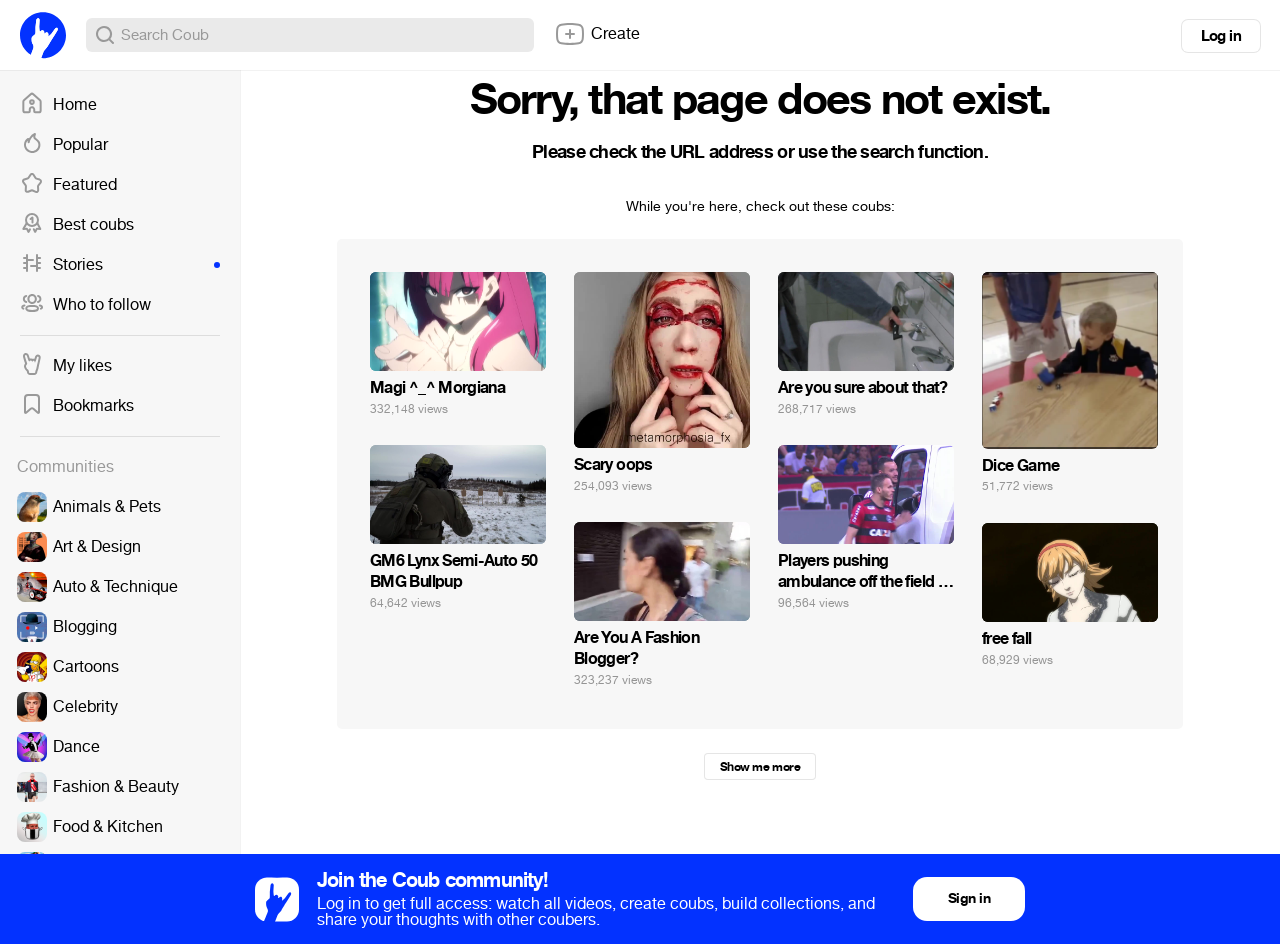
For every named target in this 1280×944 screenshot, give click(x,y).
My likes (66, 366)
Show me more (760, 767)
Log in (1221, 36)
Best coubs (77, 225)
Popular (64, 145)
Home (58, 105)
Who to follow (85, 305)
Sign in (969, 898)
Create (597, 34)
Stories (120, 265)
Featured (68, 185)
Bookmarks (77, 406)
